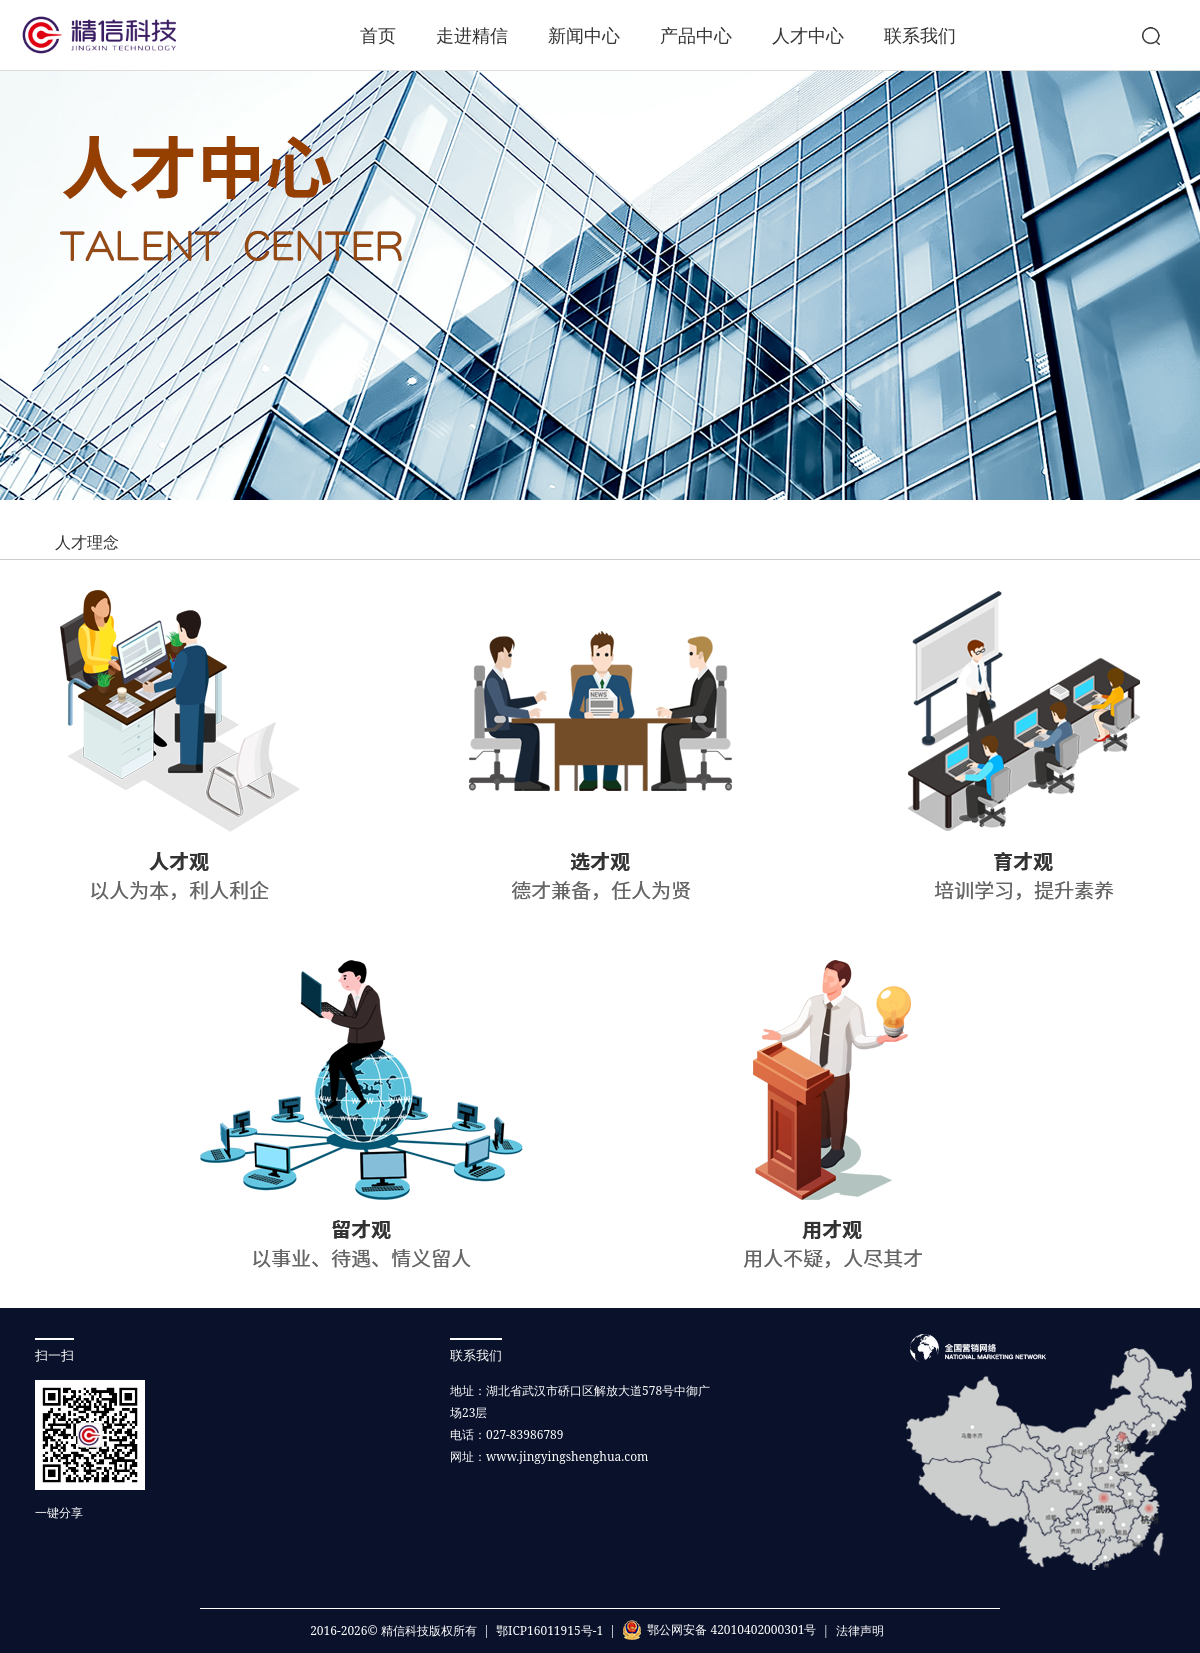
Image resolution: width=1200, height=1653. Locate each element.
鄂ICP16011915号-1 (549, 1630)
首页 (378, 35)
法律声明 (860, 1630)
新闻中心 (584, 35)
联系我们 (920, 35)
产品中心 (696, 35)
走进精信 (472, 35)
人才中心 (808, 35)
